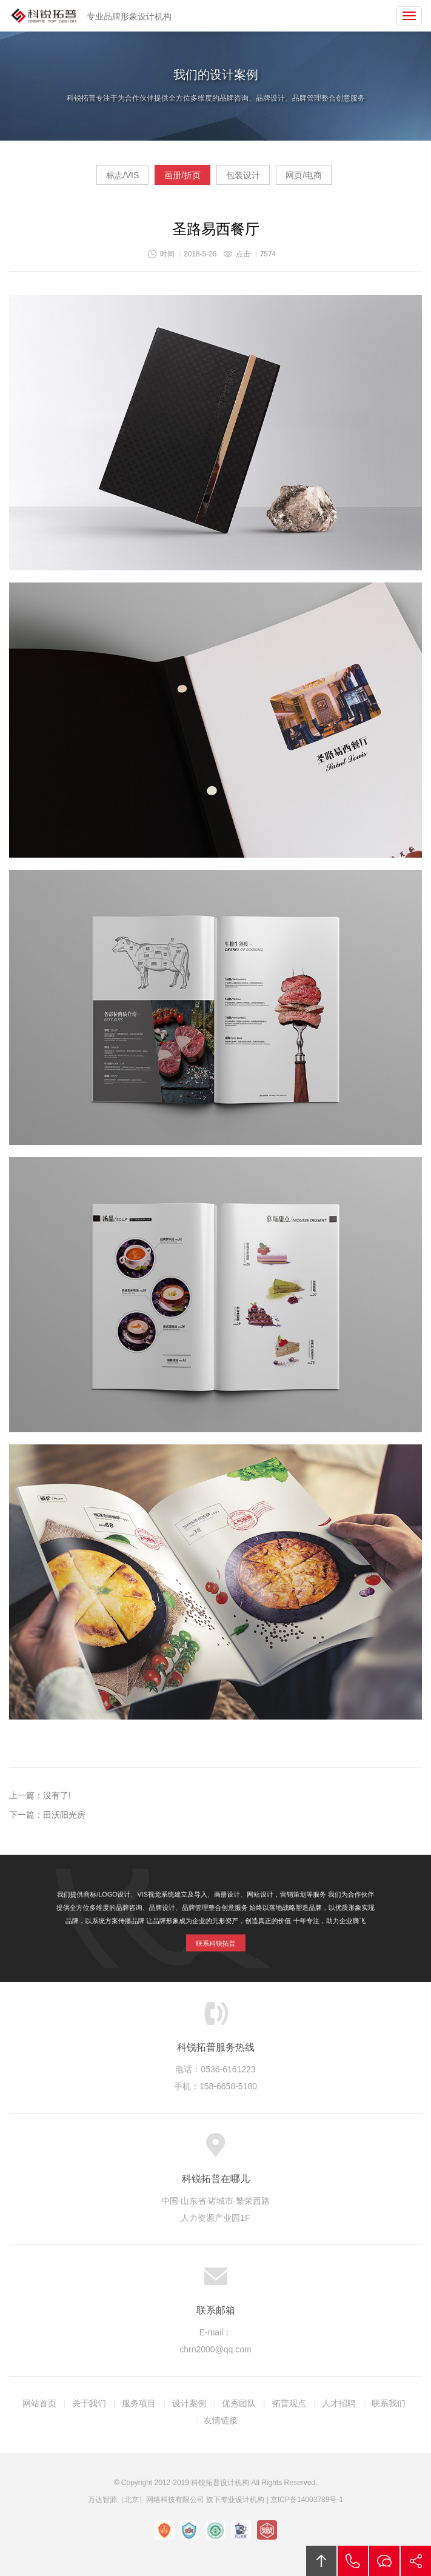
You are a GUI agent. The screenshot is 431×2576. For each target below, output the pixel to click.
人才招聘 (339, 2403)
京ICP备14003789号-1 (306, 2499)
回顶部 (321, 2561)
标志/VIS (122, 175)
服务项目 (139, 2403)
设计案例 (189, 2403)
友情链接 (221, 2420)
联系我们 (389, 2403)
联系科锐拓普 (215, 1938)
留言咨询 (384, 2561)
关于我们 (89, 2403)
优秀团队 (239, 2403)
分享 (416, 2561)
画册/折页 (182, 175)
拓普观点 (289, 2403)
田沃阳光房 (64, 1815)
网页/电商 (304, 175)
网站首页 (39, 2403)
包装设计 (243, 175)
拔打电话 (353, 2561)
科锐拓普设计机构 (44, 15)
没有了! (57, 1795)
